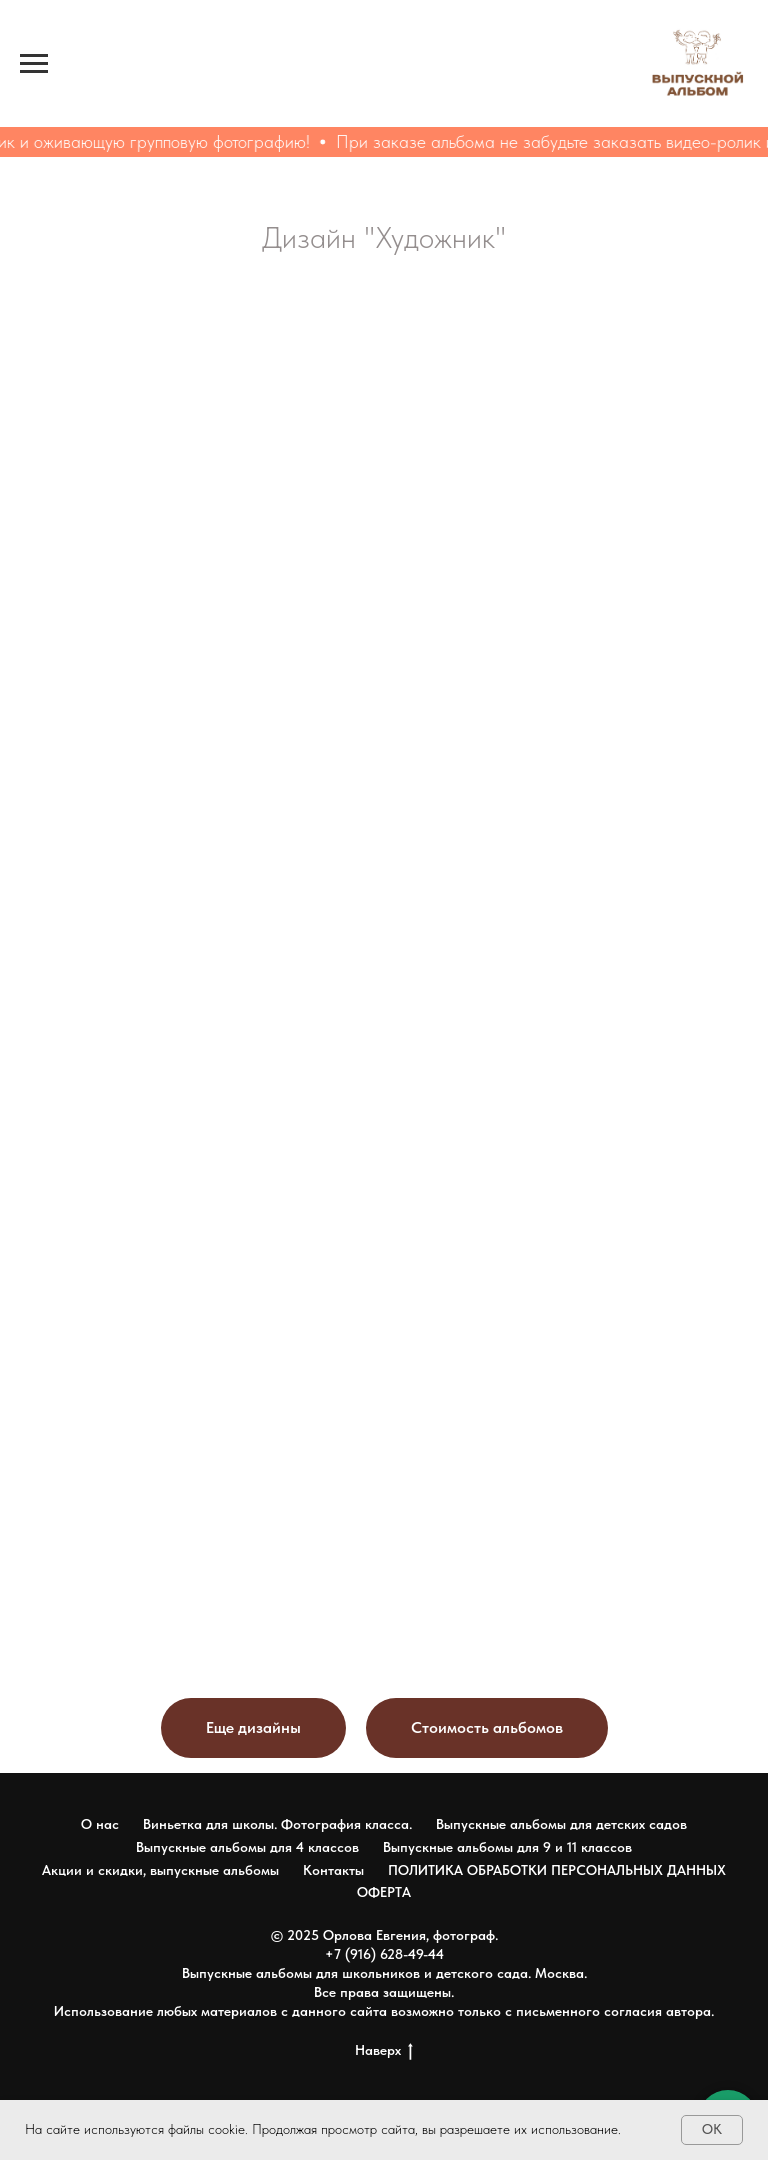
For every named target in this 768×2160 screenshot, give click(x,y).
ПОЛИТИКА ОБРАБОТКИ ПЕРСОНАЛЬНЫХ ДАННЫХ (557, 1870)
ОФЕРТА (384, 1892)
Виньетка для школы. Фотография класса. (277, 1824)
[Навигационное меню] (34, 64)
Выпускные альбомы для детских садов (561, 1824)
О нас (100, 1824)
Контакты (333, 1870)
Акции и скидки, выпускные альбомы (160, 1870)
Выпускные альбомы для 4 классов (247, 1847)
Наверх (384, 2051)
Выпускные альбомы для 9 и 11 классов (507, 1847)
